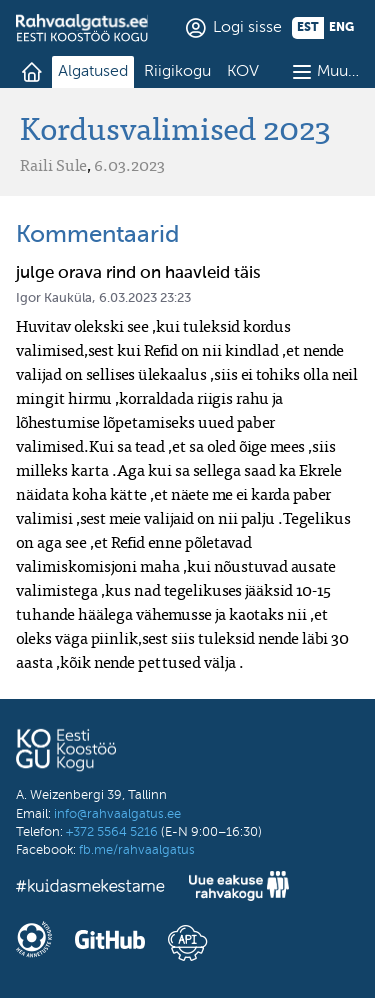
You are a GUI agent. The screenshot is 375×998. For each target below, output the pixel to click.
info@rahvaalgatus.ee (117, 814)
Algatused (93, 72)
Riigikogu (177, 72)
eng (341, 28)
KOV (243, 72)
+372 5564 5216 (112, 832)
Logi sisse (247, 28)
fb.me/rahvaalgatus (137, 850)
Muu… (338, 72)
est (308, 28)
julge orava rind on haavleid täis (138, 273)
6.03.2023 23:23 (145, 298)
